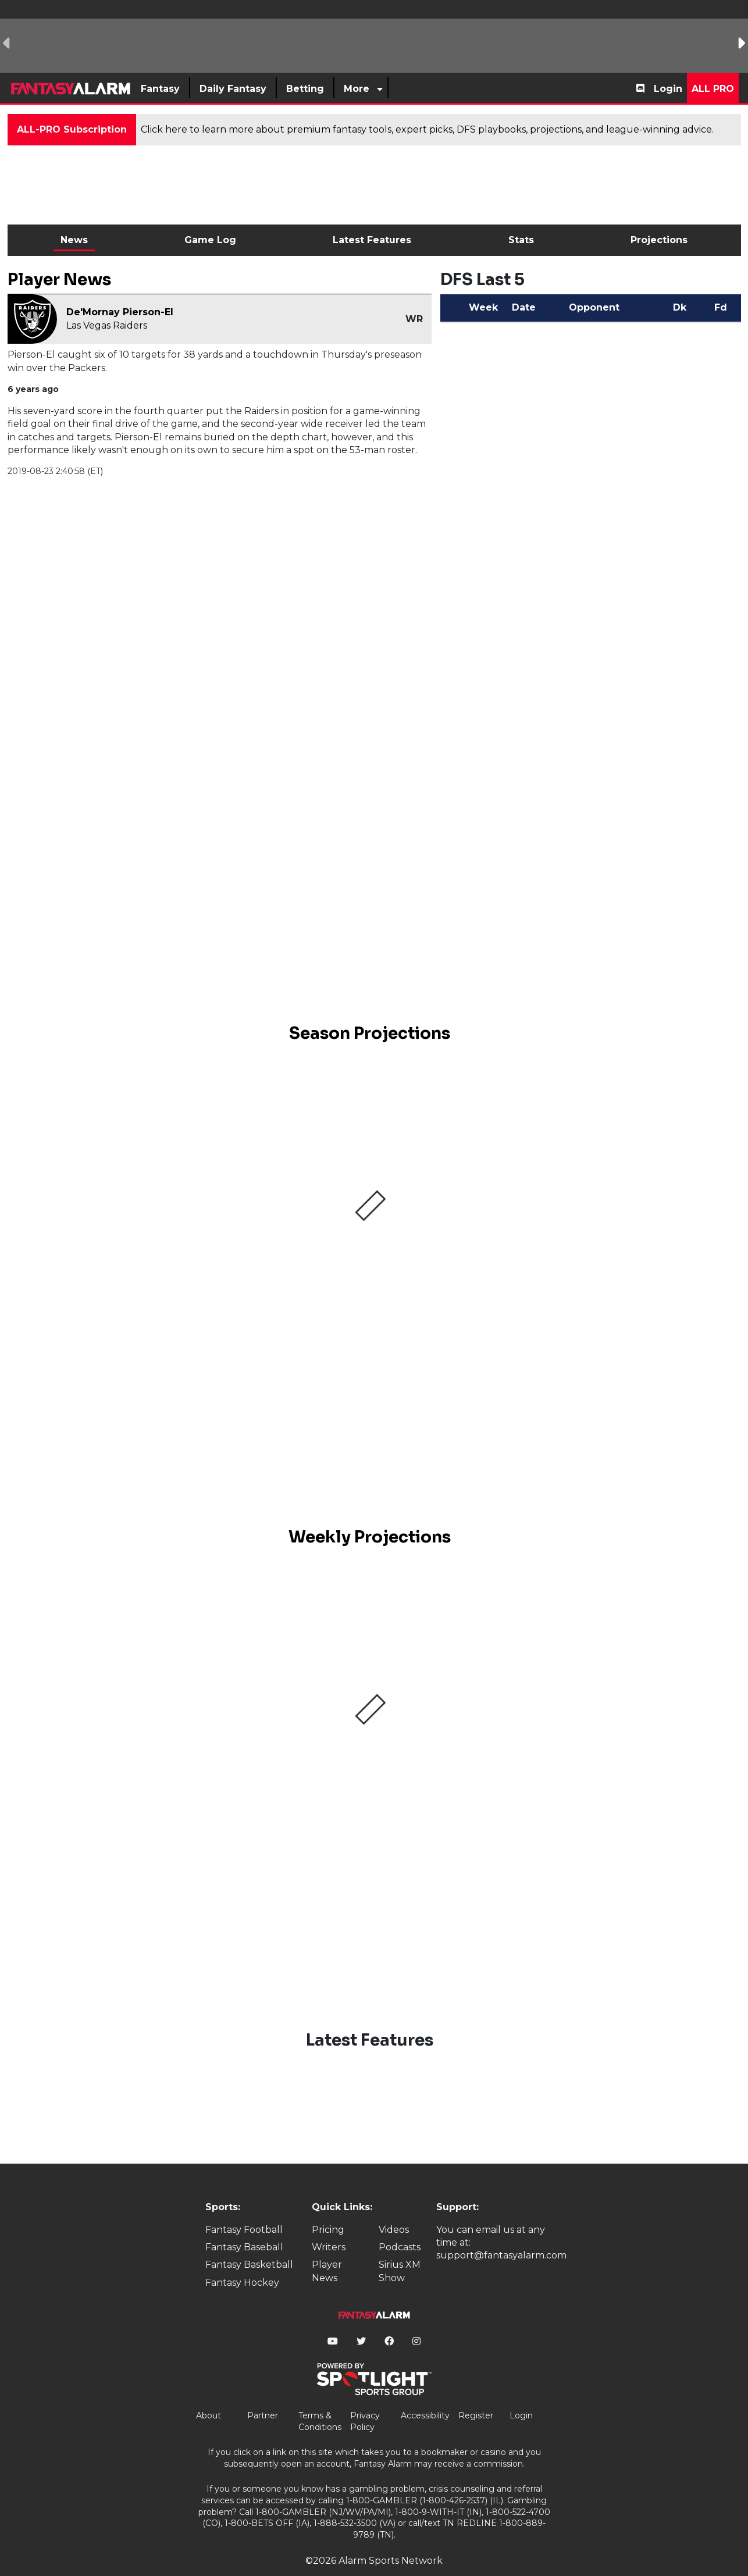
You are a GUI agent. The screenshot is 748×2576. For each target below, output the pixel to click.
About (208, 2395)
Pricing (328, 2209)
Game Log (210, 239)
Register (475, 2395)
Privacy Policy (365, 2401)
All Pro (713, 88)
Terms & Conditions (319, 2401)
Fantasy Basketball (249, 2245)
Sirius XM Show (400, 2252)
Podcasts (400, 2227)
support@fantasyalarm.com (501, 2236)
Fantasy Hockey (242, 2262)
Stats (521, 239)
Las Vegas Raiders (106, 325)
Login (668, 88)
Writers (328, 2227)
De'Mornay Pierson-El (119, 312)
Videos (394, 2209)
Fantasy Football (244, 2209)
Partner (262, 2395)
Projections (659, 239)
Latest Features (372, 239)
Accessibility (425, 2395)
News (74, 239)
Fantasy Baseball (244, 2227)
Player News (327, 2252)
